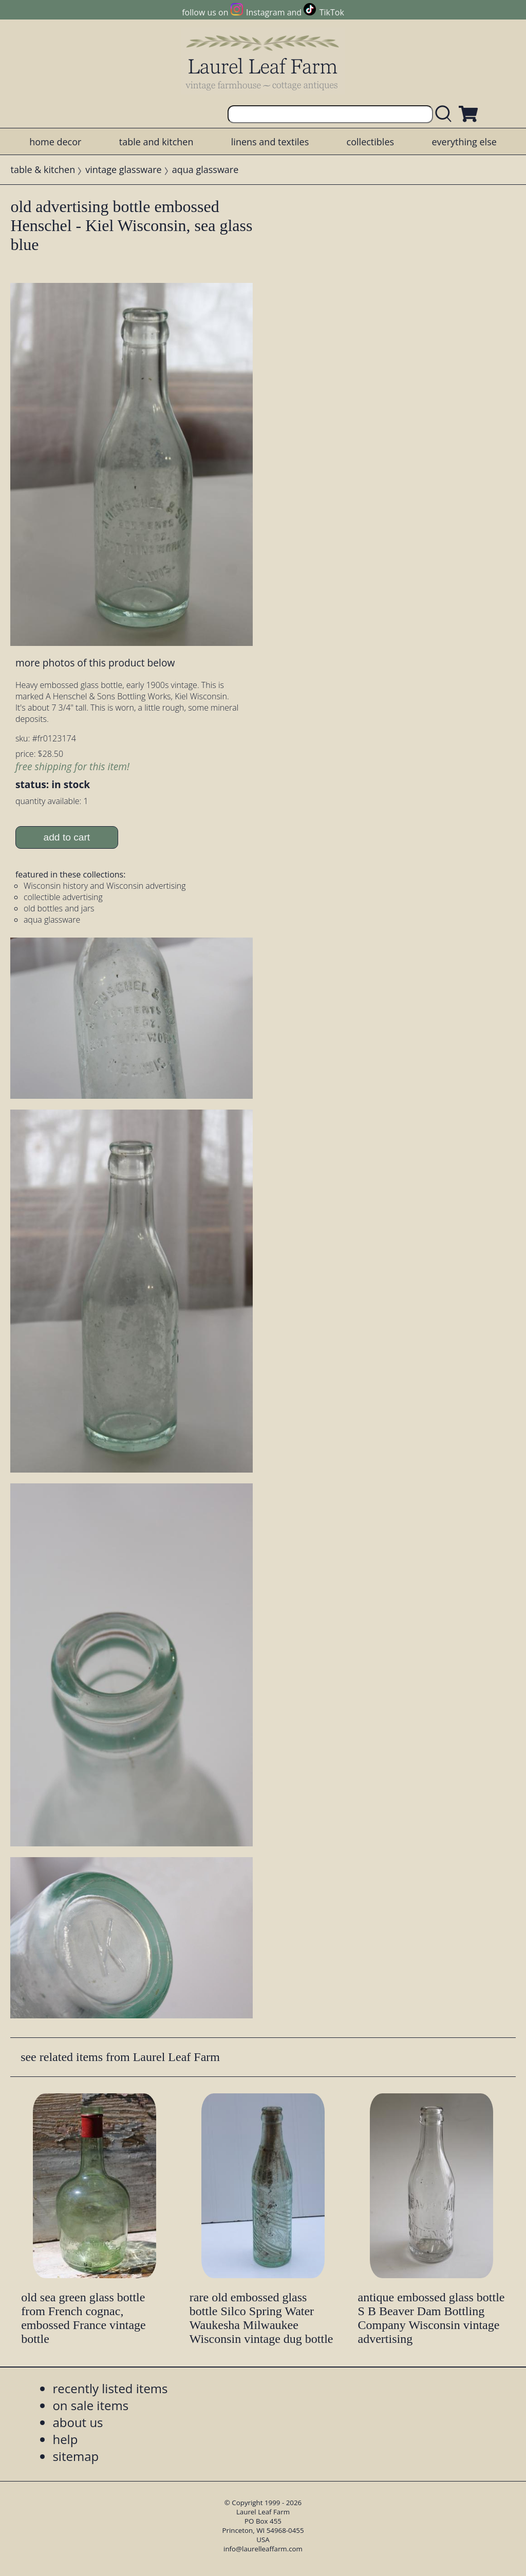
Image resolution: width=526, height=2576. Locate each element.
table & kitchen (42, 169)
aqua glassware (205, 169)
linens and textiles (270, 142)
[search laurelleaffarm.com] (446, 114)
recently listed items (109, 2388)
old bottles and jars (59, 908)
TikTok (332, 12)
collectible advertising (63, 897)
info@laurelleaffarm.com (263, 2548)
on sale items (90, 2405)
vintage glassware (123, 169)
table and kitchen (156, 142)
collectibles (370, 142)
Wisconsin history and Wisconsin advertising (105, 885)
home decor (55, 142)
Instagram (265, 12)
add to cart (67, 837)
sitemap (75, 2456)
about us (77, 2422)
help (65, 2439)
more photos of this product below (95, 663)
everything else (463, 142)
